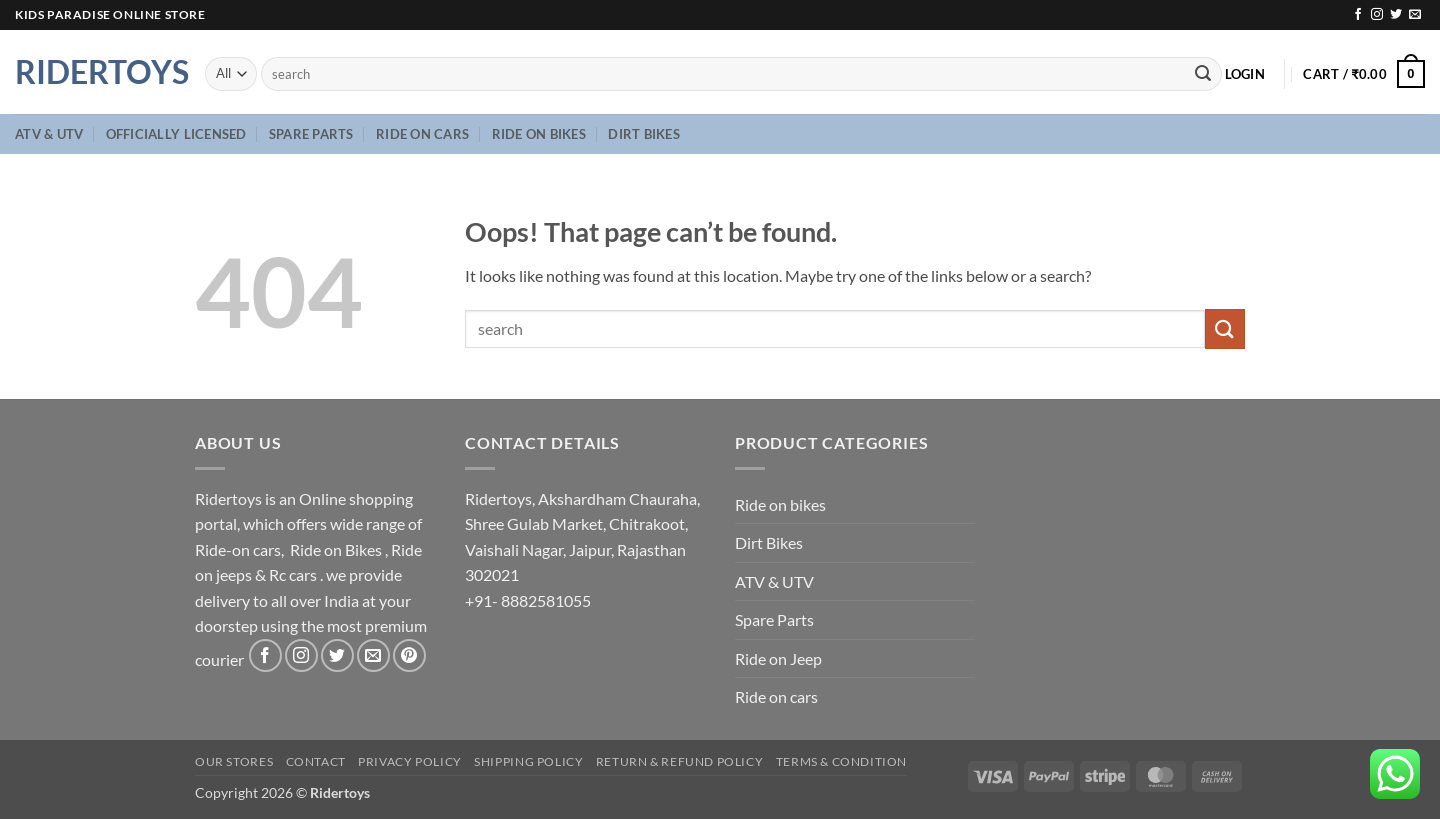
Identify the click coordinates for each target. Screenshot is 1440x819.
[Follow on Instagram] (1377, 15)
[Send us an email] (1415, 15)
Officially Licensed (176, 134)
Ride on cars (422, 134)
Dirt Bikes (644, 134)
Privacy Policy (410, 761)
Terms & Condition (841, 761)
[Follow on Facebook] (1358, 15)
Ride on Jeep (778, 658)
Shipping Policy (528, 761)
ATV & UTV (49, 134)
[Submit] (1203, 74)
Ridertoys (95, 72)
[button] (1245, 74)
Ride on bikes (539, 134)
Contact (316, 761)
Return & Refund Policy (679, 761)
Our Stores (234, 761)
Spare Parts (311, 134)
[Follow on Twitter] (1396, 15)
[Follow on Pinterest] (409, 655)
